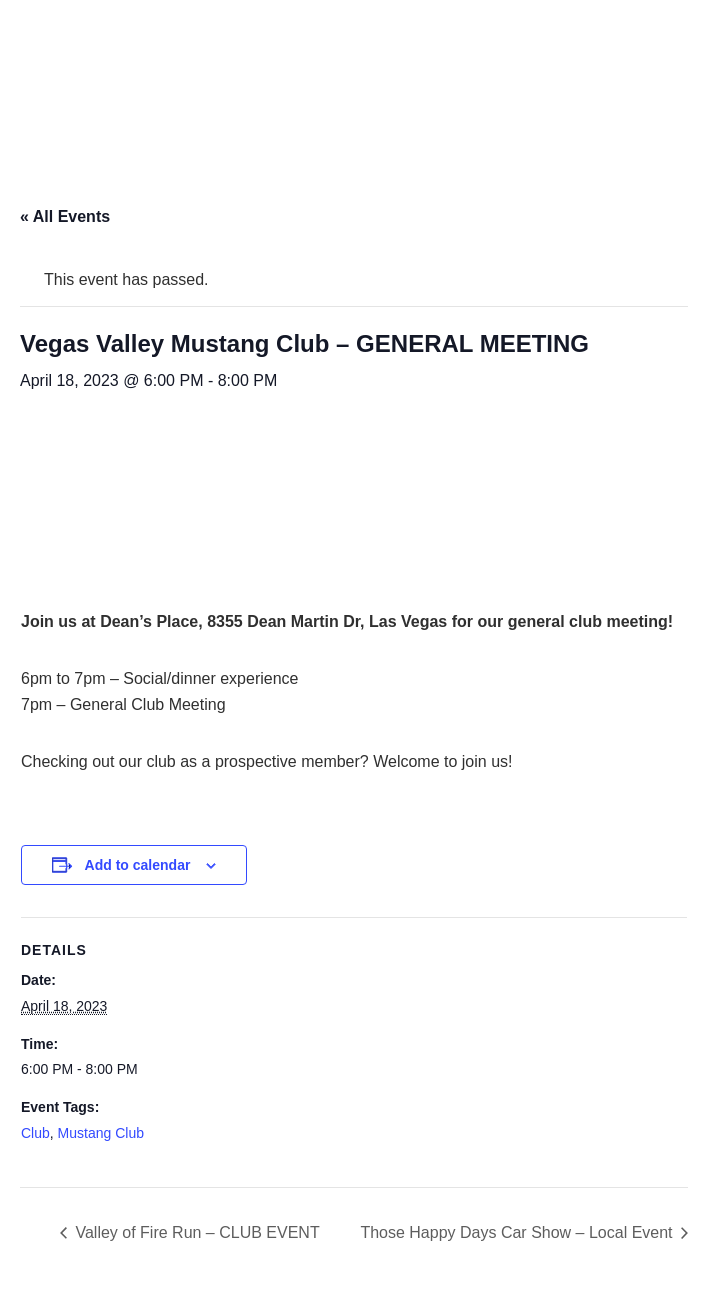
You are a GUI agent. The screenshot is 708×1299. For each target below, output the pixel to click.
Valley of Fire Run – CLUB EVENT (195, 1232)
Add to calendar (138, 865)
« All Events (65, 216)
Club (35, 1133)
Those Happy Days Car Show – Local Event (518, 1232)
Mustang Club (101, 1133)
